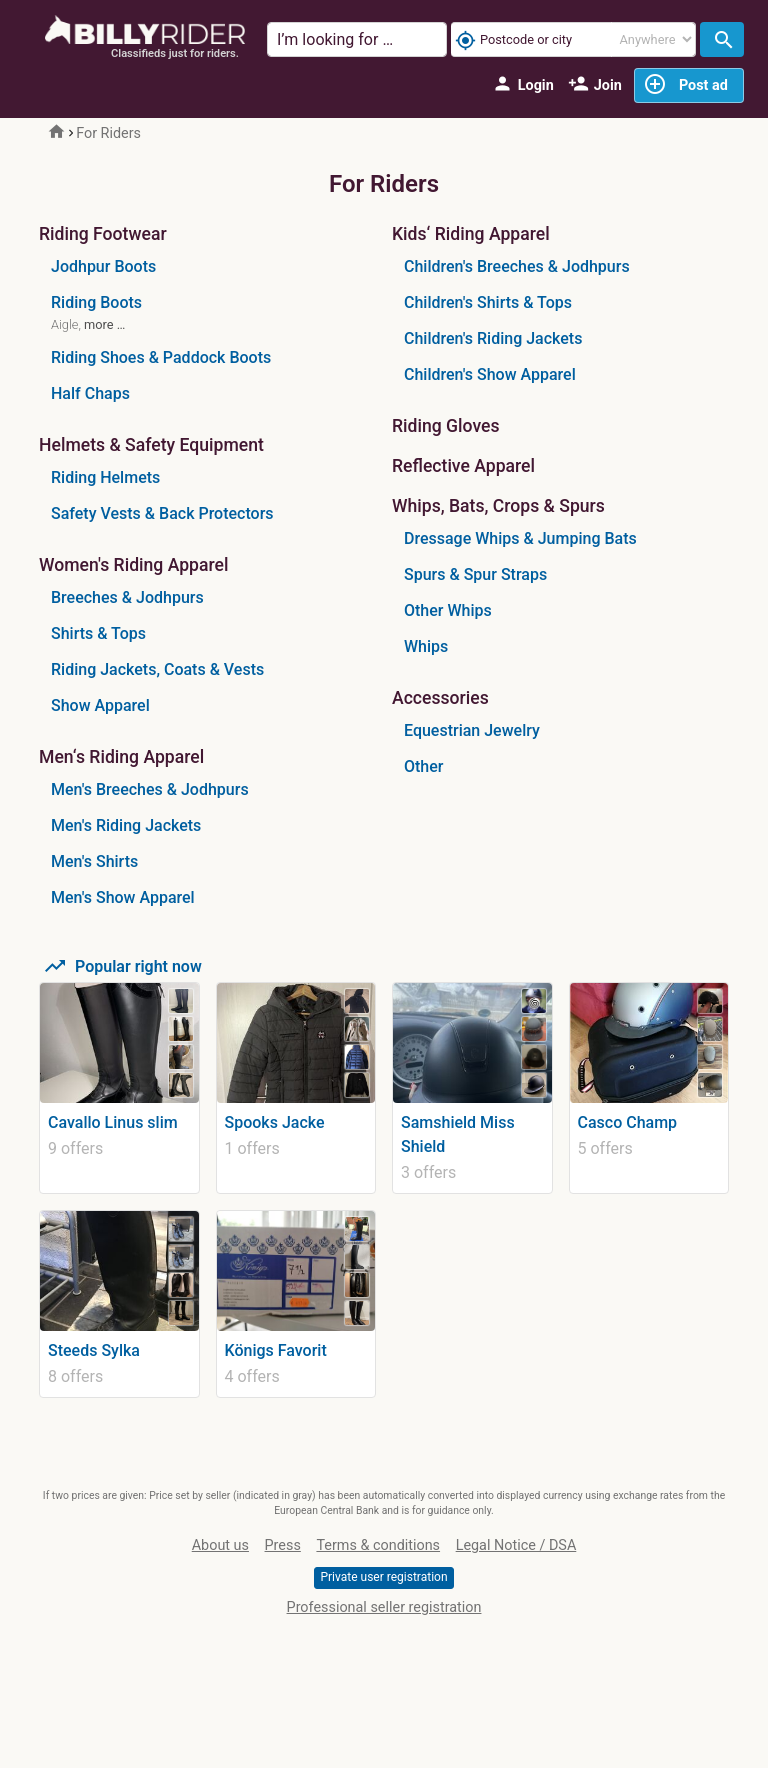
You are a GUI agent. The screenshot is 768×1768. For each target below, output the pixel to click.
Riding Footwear (103, 234)
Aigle (64, 324)
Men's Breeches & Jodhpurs (150, 789)
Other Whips (448, 610)
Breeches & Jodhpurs (127, 597)
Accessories (440, 698)
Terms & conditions (378, 1545)
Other (423, 766)
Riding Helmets (105, 477)
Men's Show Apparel (123, 897)
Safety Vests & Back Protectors (162, 513)
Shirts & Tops (98, 633)
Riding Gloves (446, 426)
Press (283, 1545)
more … (104, 324)
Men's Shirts (94, 861)
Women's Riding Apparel (133, 565)
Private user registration (383, 1577)
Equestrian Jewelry (472, 730)
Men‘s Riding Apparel (121, 757)
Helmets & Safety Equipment (151, 445)
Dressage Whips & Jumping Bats (520, 538)
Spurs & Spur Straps (475, 574)
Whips (426, 646)
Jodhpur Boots (103, 266)
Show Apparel (100, 705)
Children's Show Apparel (490, 374)
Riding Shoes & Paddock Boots (161, 357)
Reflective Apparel (463, 466)
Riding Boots (96, 302)
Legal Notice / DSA (516, 1545)
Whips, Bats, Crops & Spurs (498, 506)
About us (220, 1545)
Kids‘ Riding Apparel (471, 234)
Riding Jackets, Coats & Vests (157, 669)
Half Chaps (90, 393)
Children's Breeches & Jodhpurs (517, 266)
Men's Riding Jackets (126, 825)
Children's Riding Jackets (493, 338)
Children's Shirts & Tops (488, 302)
